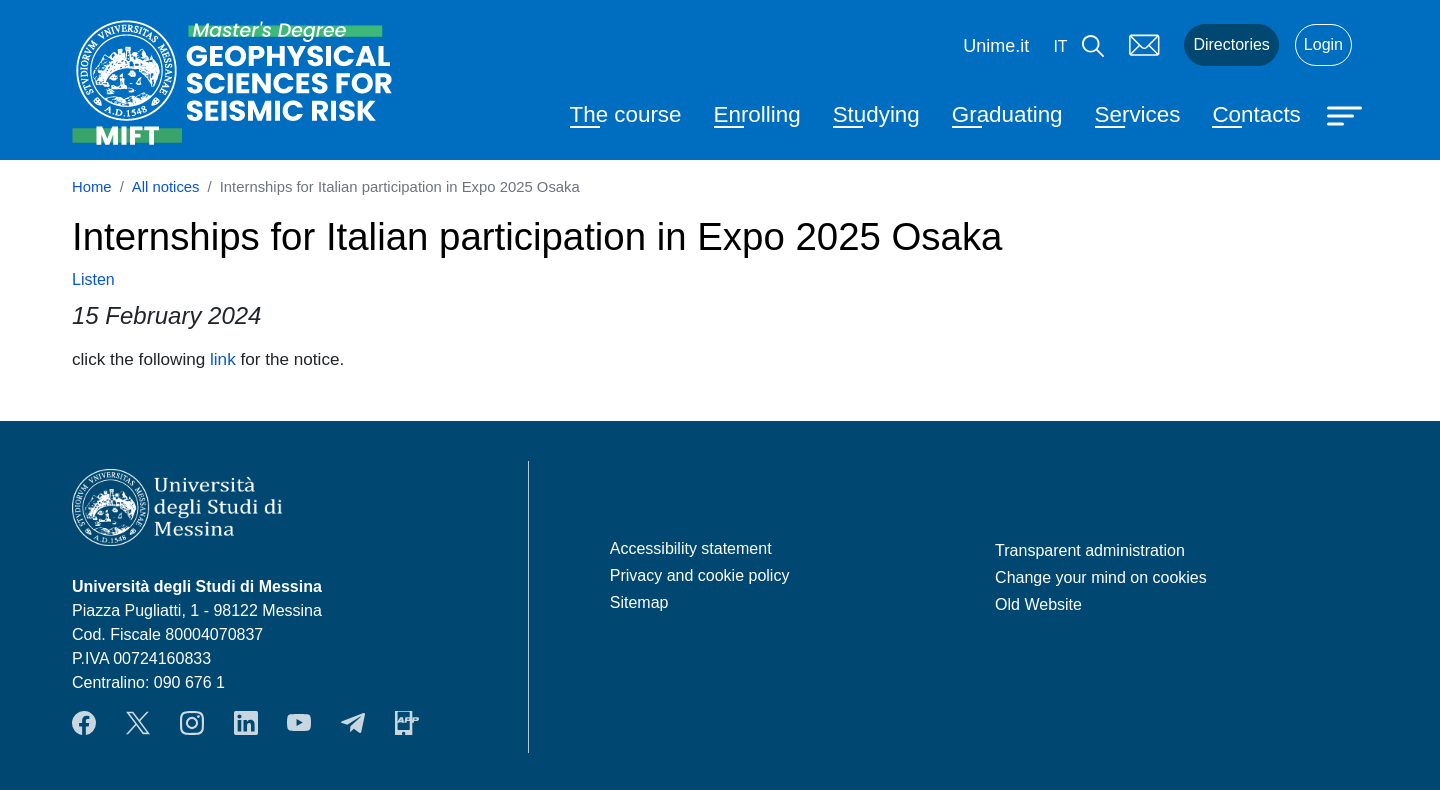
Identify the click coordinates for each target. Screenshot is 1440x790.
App (407, 723)
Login (1323, 44)
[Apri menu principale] (1347, 114)
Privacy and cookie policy (700, 575)
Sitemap (639, 602)
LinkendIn (246, 723)
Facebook (84, 723)
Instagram (192, 723)
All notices (166, 187)
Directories (1231, 44)
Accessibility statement (691, 548)
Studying (876, 114)
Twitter (138, 723)
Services (1138, 114)
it (1060, 46)
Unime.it (996, 46)
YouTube (299, 723)
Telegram (353, 723)
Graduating (1007, 114)
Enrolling (757, 114)
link (223, 359)
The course (626, 114)
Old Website (1038, 604)
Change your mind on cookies (1101, 577)
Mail (1144, 45)
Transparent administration (1090, 550)
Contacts (1256, 114)
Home (92, 187)
